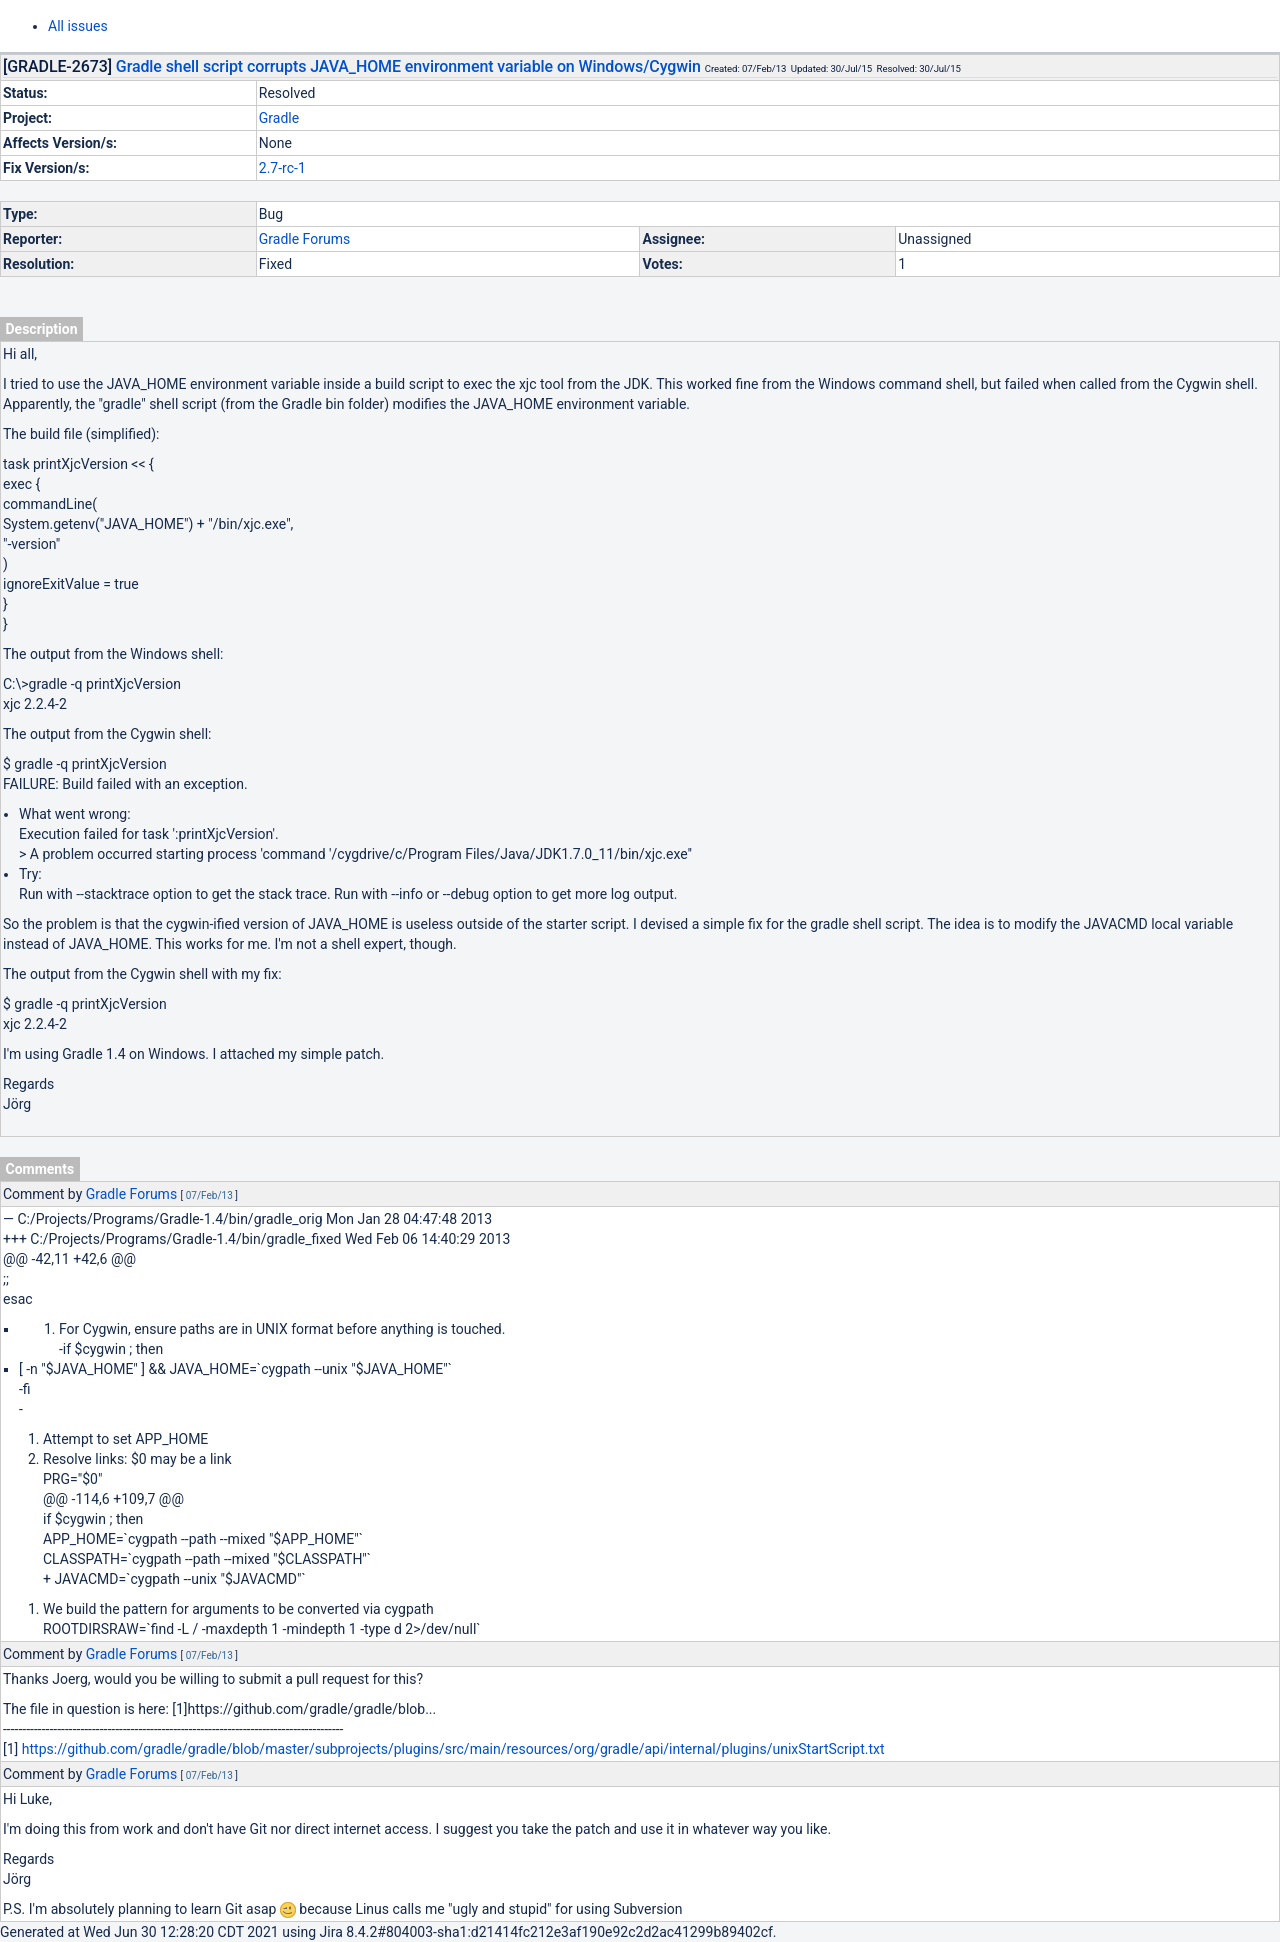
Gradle (279, 118)
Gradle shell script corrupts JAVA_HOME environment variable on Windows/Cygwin (408, 66)
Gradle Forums (304, 239)
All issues (78, 26)
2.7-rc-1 (282, 168)
